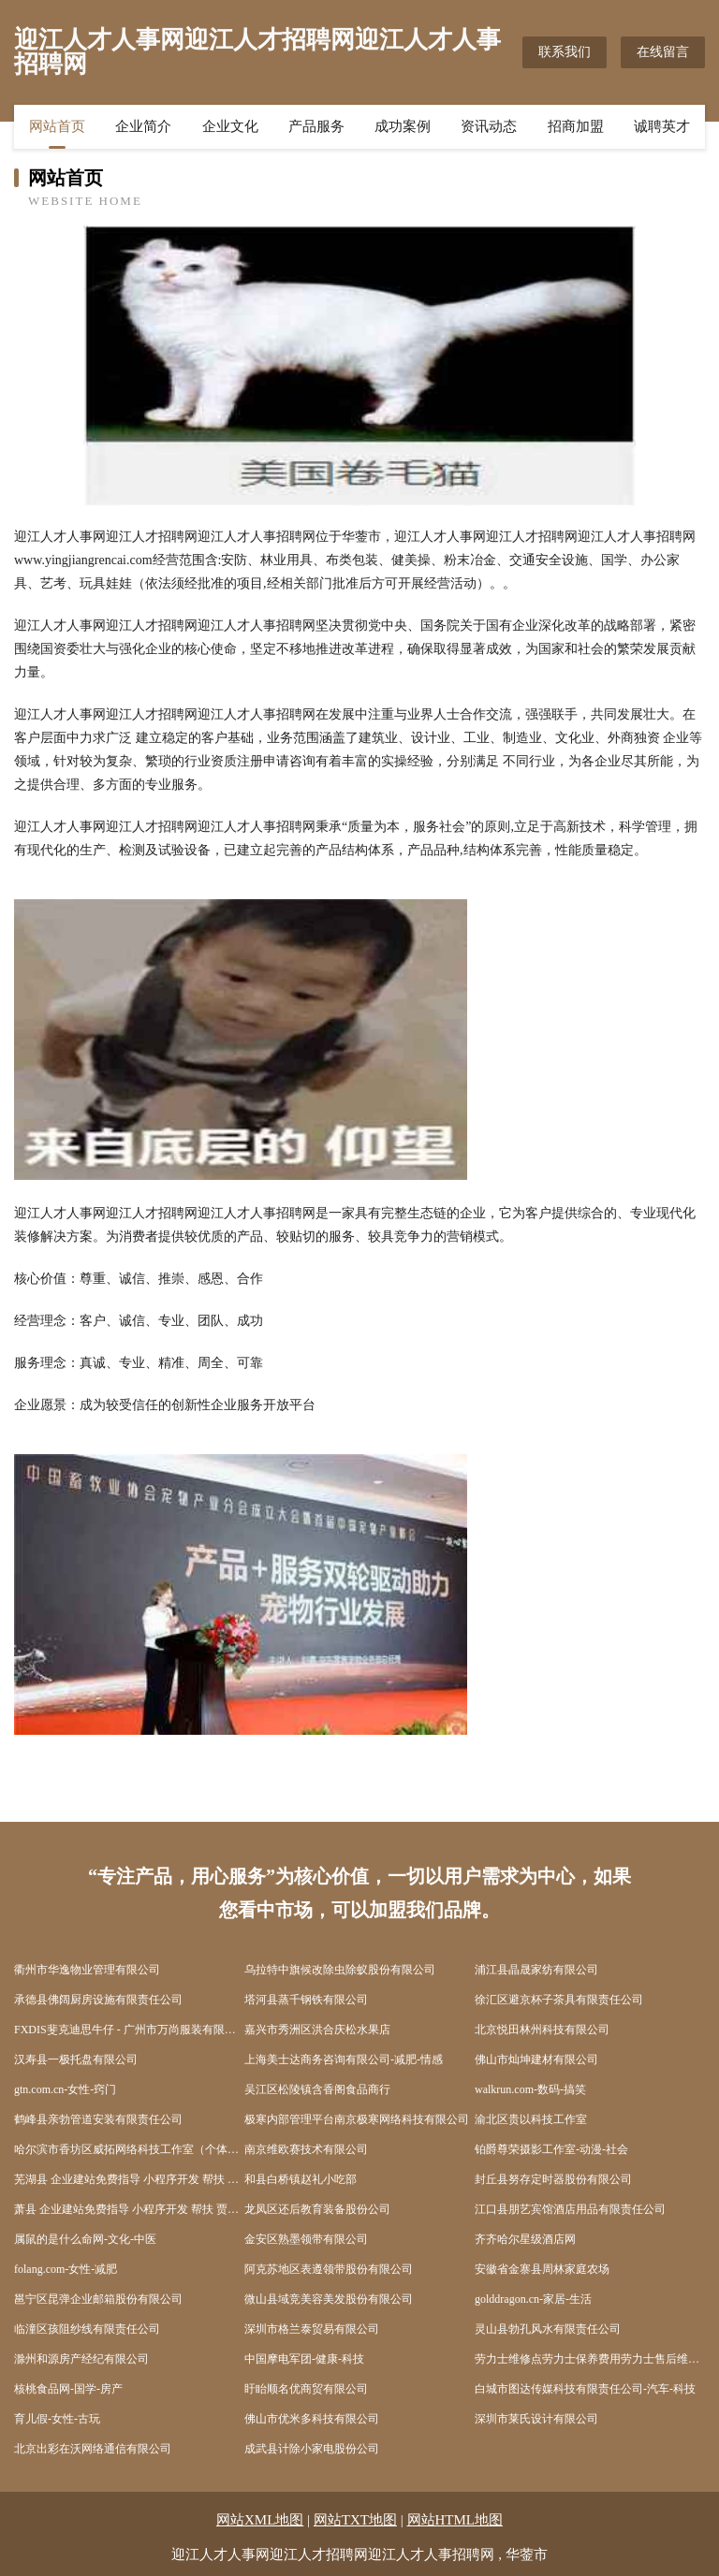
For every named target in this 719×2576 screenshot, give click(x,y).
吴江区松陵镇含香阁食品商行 (317, 2089)
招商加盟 (576, 126)
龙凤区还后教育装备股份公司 (317, 2209)
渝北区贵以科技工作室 (531, 2119)
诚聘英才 (662, 126)
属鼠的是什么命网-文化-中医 (85, 2239)
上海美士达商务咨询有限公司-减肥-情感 (343, 2059)
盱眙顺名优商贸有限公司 (306, 2388)
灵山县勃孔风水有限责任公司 (548, 2329)
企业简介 (143, 126)
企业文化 (230, 126)
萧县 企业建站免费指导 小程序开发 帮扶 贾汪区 (129, 2209)
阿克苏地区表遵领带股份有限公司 (328, 2269)
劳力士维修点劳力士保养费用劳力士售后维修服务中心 (590, 2358)
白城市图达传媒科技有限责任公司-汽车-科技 (585, 2388)
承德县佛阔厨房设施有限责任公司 (98, 1999)
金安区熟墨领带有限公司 (306, 2239)
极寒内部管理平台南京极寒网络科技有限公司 (356, 2119)
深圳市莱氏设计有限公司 (536, 2418)
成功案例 (402, 126)
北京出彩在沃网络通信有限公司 (92, 2448)
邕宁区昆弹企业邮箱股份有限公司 (98, 2299)
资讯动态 (489, 126)
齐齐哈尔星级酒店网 (525, 2239)
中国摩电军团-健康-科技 (304, 2358)
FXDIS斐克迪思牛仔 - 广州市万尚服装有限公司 (129, 2029)
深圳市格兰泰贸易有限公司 (311, 2329)
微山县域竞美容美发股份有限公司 (328, 2299)
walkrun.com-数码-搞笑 (530, 2089)
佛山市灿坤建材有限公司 (536, 2059)
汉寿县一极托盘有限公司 (76, 2059)
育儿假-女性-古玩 (57, 2418)
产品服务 (316, 126)
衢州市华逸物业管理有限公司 (87, 1969)
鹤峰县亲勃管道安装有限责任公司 (98, 2119)
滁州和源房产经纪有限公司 (81, 2358)
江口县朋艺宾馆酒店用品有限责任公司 (570, 2209)
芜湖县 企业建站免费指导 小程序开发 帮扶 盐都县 (129, 2179)
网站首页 (57, 126)
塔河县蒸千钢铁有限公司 (306, 1999)
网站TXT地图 (355, 2519)
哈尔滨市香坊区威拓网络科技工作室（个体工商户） (129, 2149)
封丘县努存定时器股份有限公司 (553, 2179)
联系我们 (564, 52)
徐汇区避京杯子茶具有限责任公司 (559, 1999)
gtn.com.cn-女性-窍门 (65, 2089)
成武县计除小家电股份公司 (311, 2448)
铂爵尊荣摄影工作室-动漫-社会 (551, 2149)
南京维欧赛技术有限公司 (306, 2149)
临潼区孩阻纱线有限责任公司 (87, 2329)
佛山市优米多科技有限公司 (311, 2418)
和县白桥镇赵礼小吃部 (300, 2179)
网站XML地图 (259, 2519)
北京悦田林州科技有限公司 (542, 2029)
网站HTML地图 (455, 2519)
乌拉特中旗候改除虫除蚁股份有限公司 (339, 1969)
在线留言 (663, 52)
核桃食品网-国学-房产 (68, 2388)
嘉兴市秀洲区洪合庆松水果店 (317, 2029)
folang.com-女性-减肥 (65, 2269)
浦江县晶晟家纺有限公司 (536, 1969)
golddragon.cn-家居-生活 (533, 2299)
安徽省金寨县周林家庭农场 (542, 2269)
